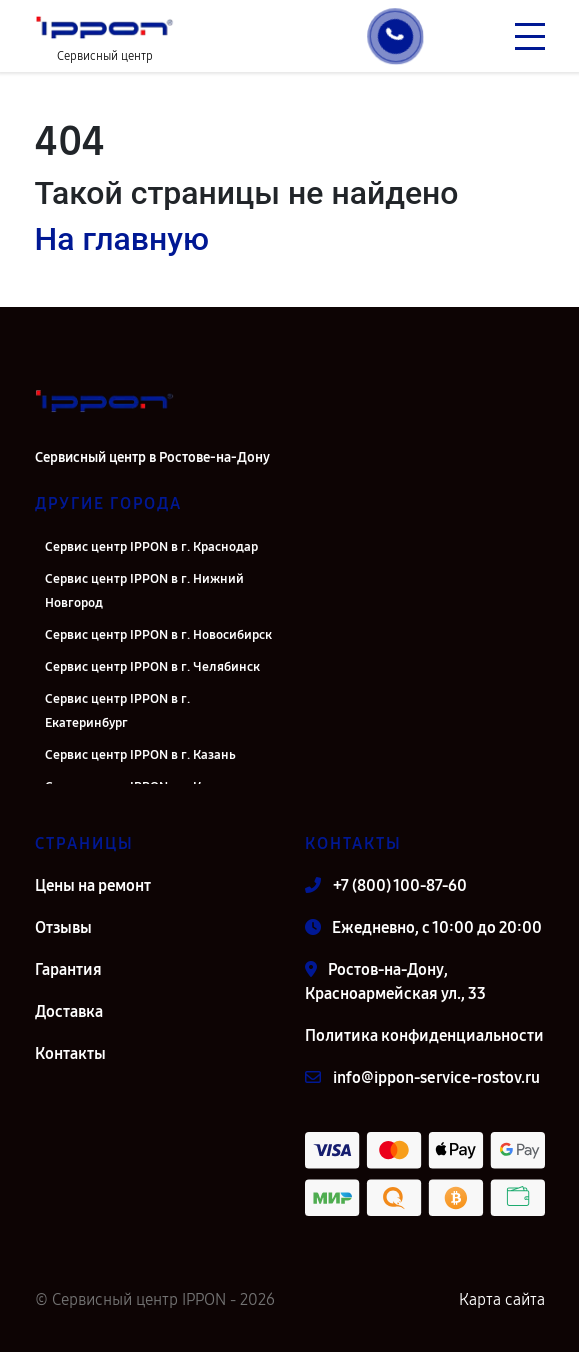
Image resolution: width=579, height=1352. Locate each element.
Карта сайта (502, 1299)
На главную (122, 239)
